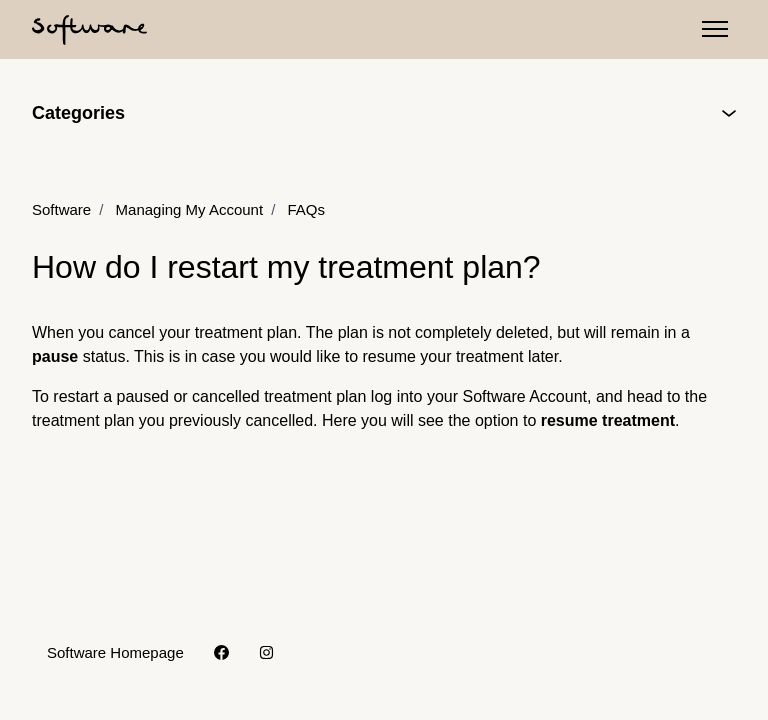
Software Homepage (115, 652)
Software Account (524, 396)
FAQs (306, 209)
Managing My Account (190, 209)
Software (61, 209)
